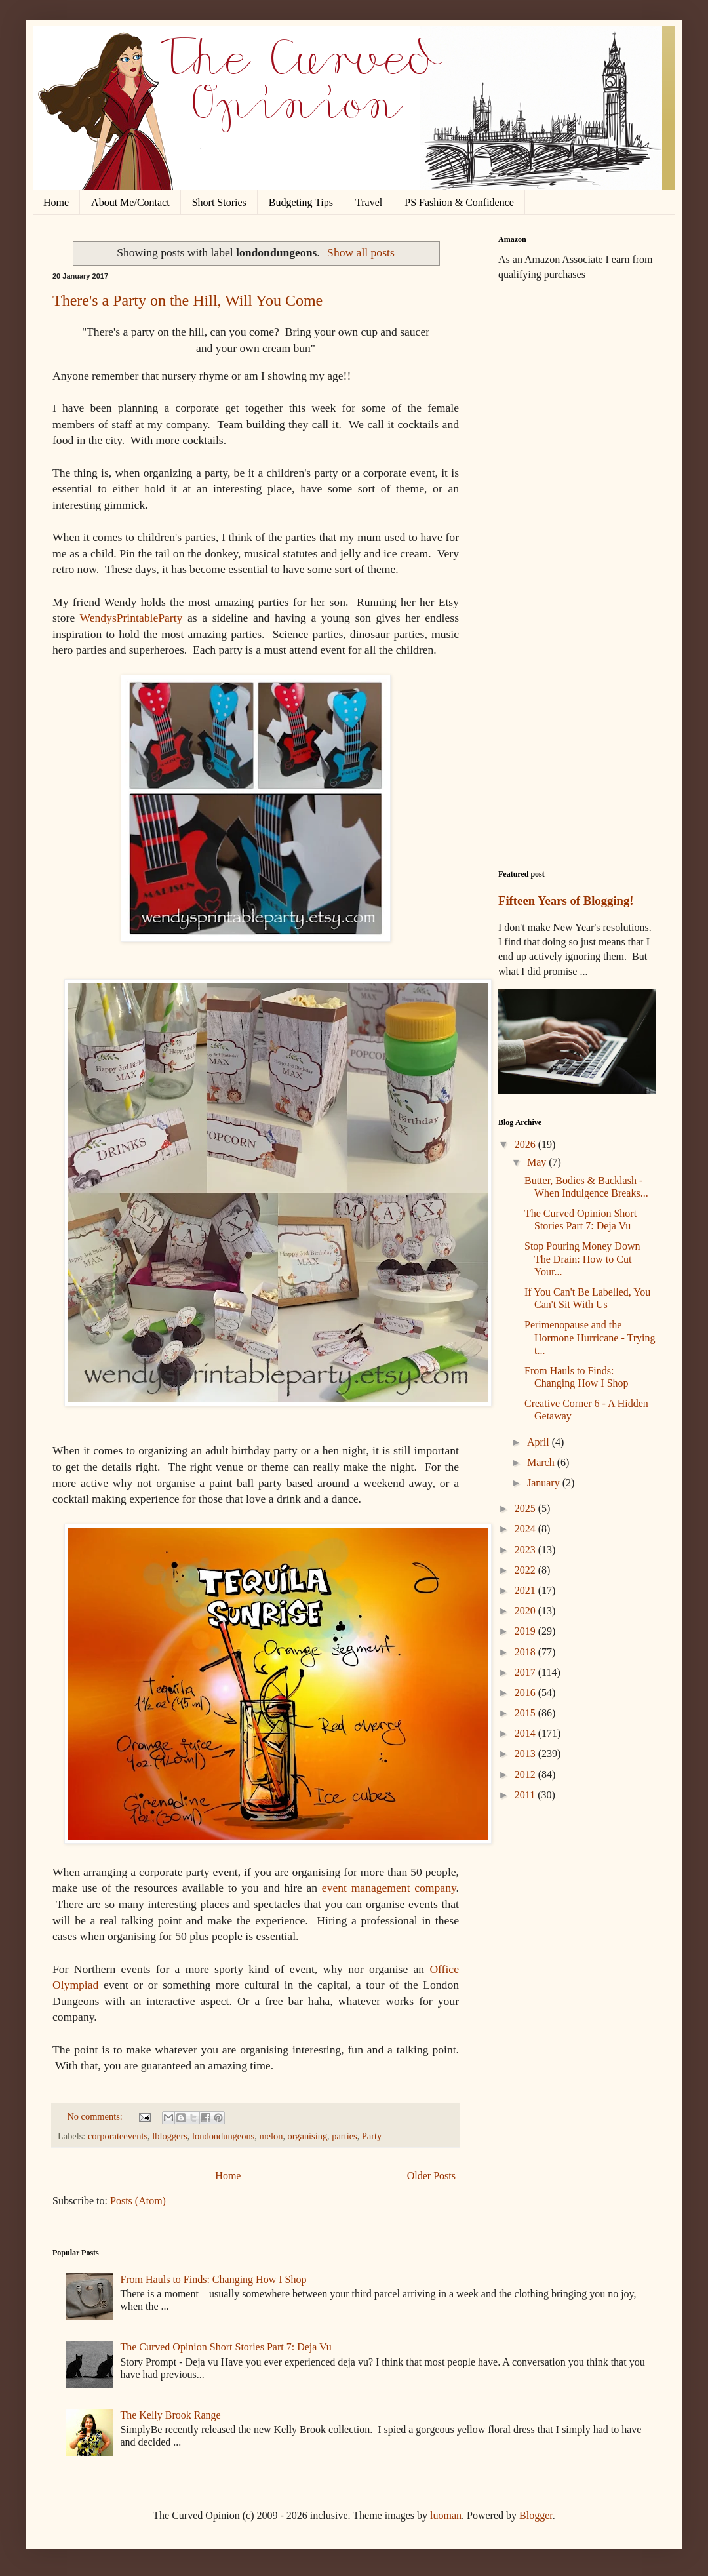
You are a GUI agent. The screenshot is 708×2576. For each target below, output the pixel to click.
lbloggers (169, 2136)
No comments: (96, 2116)
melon (271, 2136)
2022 (526, 1569)
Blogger (536, 2515)
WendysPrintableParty (130, 617)
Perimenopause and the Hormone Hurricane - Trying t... (589, 1337)
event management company (389, 1887)
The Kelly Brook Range (170, 2415)
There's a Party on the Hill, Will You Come (187, 300)
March (542, 1462)
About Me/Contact (130, 202)
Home (56, 202)
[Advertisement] (577, 367)
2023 (526, 1549)
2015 (526, 1712)
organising (308, 2136)
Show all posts (361, 252)
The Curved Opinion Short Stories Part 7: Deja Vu (225, 2346)
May (538, 1162)
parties (344, 2136)
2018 (526, 1651)
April (539, 1442)
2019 (526, 1630)
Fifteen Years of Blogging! (566, 900)
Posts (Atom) (138, 2200)
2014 (526, 1733)
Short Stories (219, 202)
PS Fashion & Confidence (459, 202)
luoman (446, 2515)
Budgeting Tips (301, 202)
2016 (526, 1692)
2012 (526, 1774)
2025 (526, 1508)
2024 (526, 1528)
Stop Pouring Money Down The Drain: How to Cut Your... (582, 1258)
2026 (526, 1144)
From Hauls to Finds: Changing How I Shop (213, 2279)
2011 (526, 1794)
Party (372, 2136)
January (544, 1482)
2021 (526, 1590)
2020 (526, 1610)
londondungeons (223, 2136)
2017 (526, 1672)
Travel (368, 202)
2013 (526, 1753)
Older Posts (431, 2175)
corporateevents (118, 2136)
